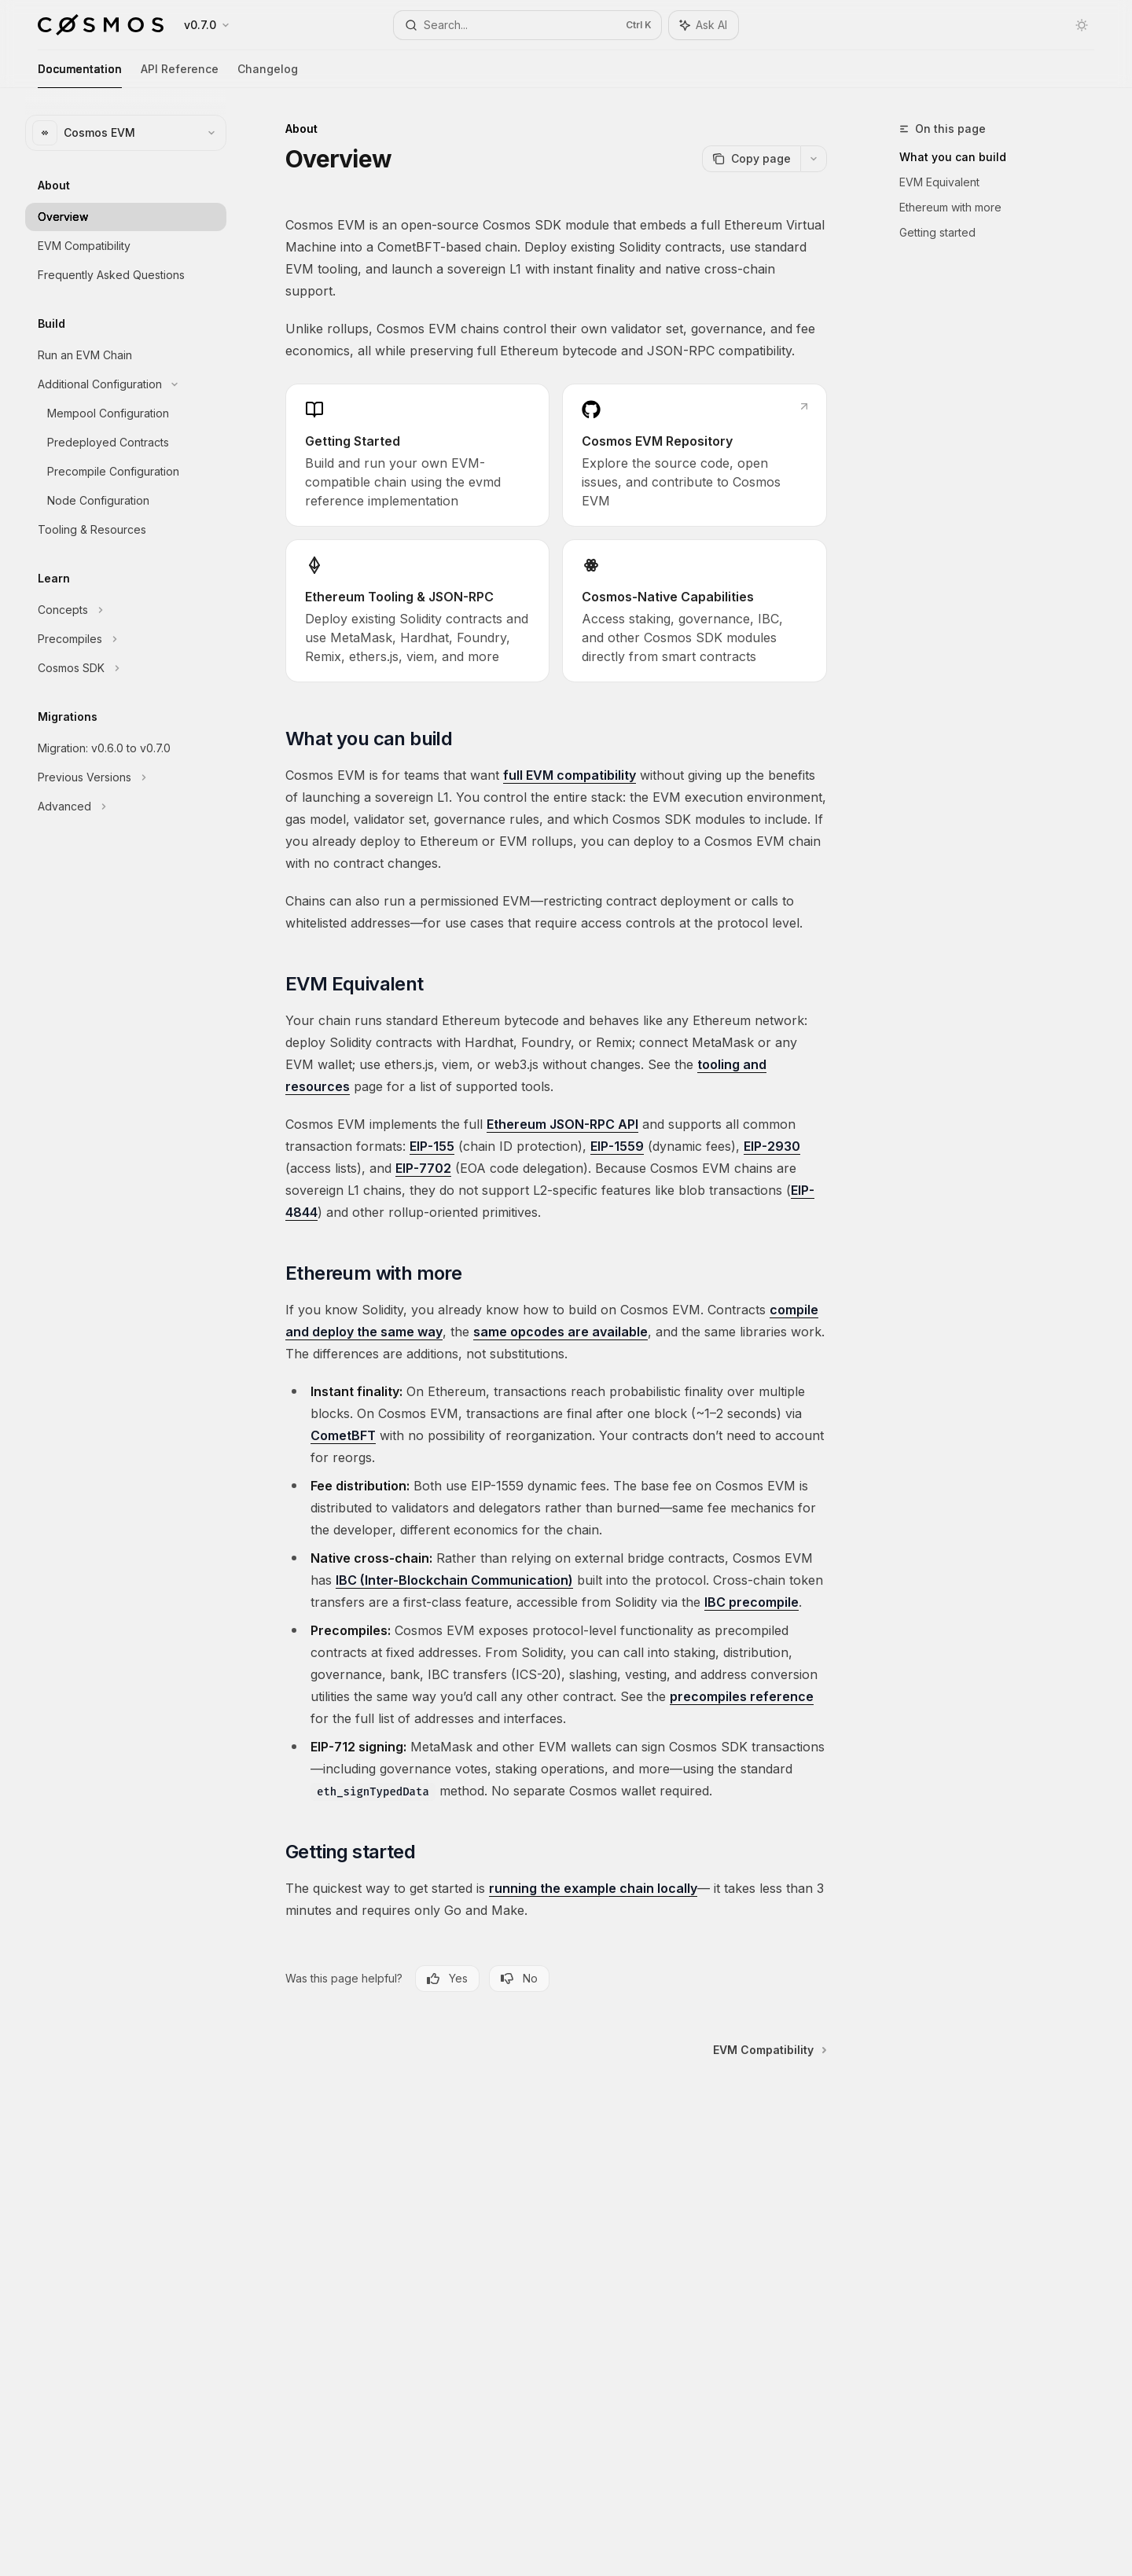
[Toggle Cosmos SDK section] (125, 668)
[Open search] (527, 25)
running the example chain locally (593, 1888)
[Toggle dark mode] (1081, 25)
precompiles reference (742, 1696)
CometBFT (343, 1435)
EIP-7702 (423, 1168)
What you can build (952, 157)
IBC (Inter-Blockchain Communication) (454, 1580)
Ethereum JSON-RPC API (562, 1124)
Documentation (80, 75)
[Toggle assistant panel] (703, 25)
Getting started (937, 232)
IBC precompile (751, 1602)
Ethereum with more (950, 207)
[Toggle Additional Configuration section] (125, 384)
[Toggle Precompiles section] (125, 639)
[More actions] (813, 158)
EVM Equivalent (939, 182)
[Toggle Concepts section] (125, 610)
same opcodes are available (560, 1331)
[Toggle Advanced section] (125, 806)
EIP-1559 (617, 1146)
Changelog (267, 75)
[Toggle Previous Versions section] (125, 777)
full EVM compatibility (569, 775)
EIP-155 (432, 1146)
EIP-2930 (772, 1146)
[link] (417, 455)
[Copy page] (751, 158)
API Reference (180, 75)
